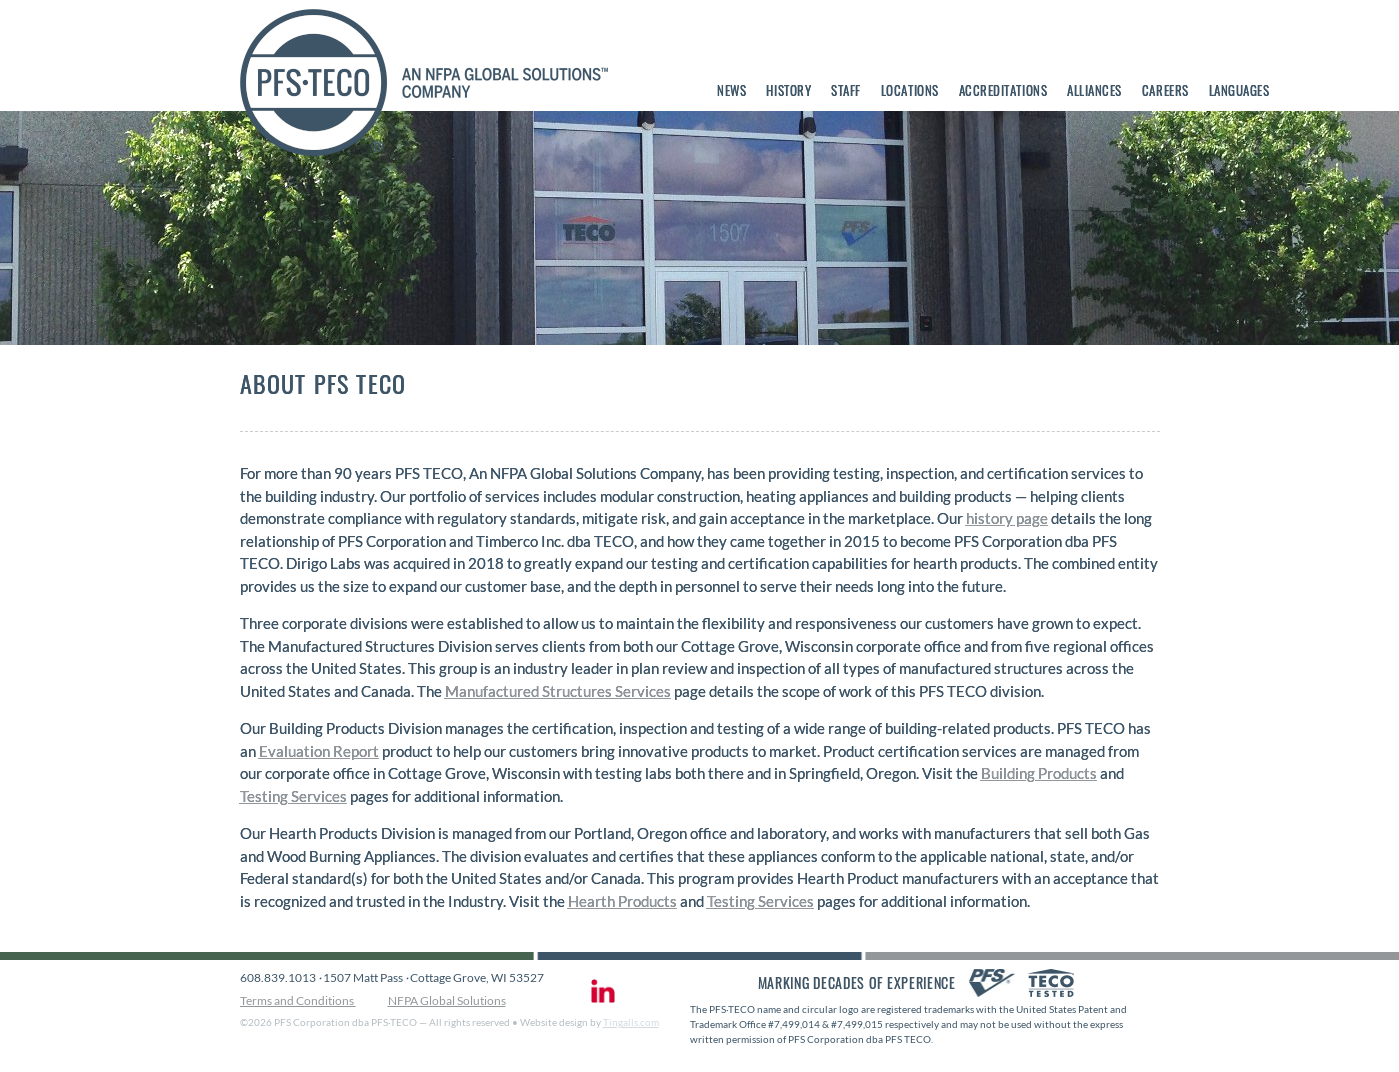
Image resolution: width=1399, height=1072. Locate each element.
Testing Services (293, 796)
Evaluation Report (319, 751)
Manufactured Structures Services (558, 691)
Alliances (1094, 90)
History (788, 90)
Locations (910, 90)
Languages (1239, 90)
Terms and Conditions (298, 1000)
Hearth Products (622, 901)
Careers (1165, 90)
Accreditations (1003, 90)
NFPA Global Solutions (447, 1000)
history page (1007, 518)
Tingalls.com (631, 1022)
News (731, 90)
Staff (846, 90)
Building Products (1039, 773)
